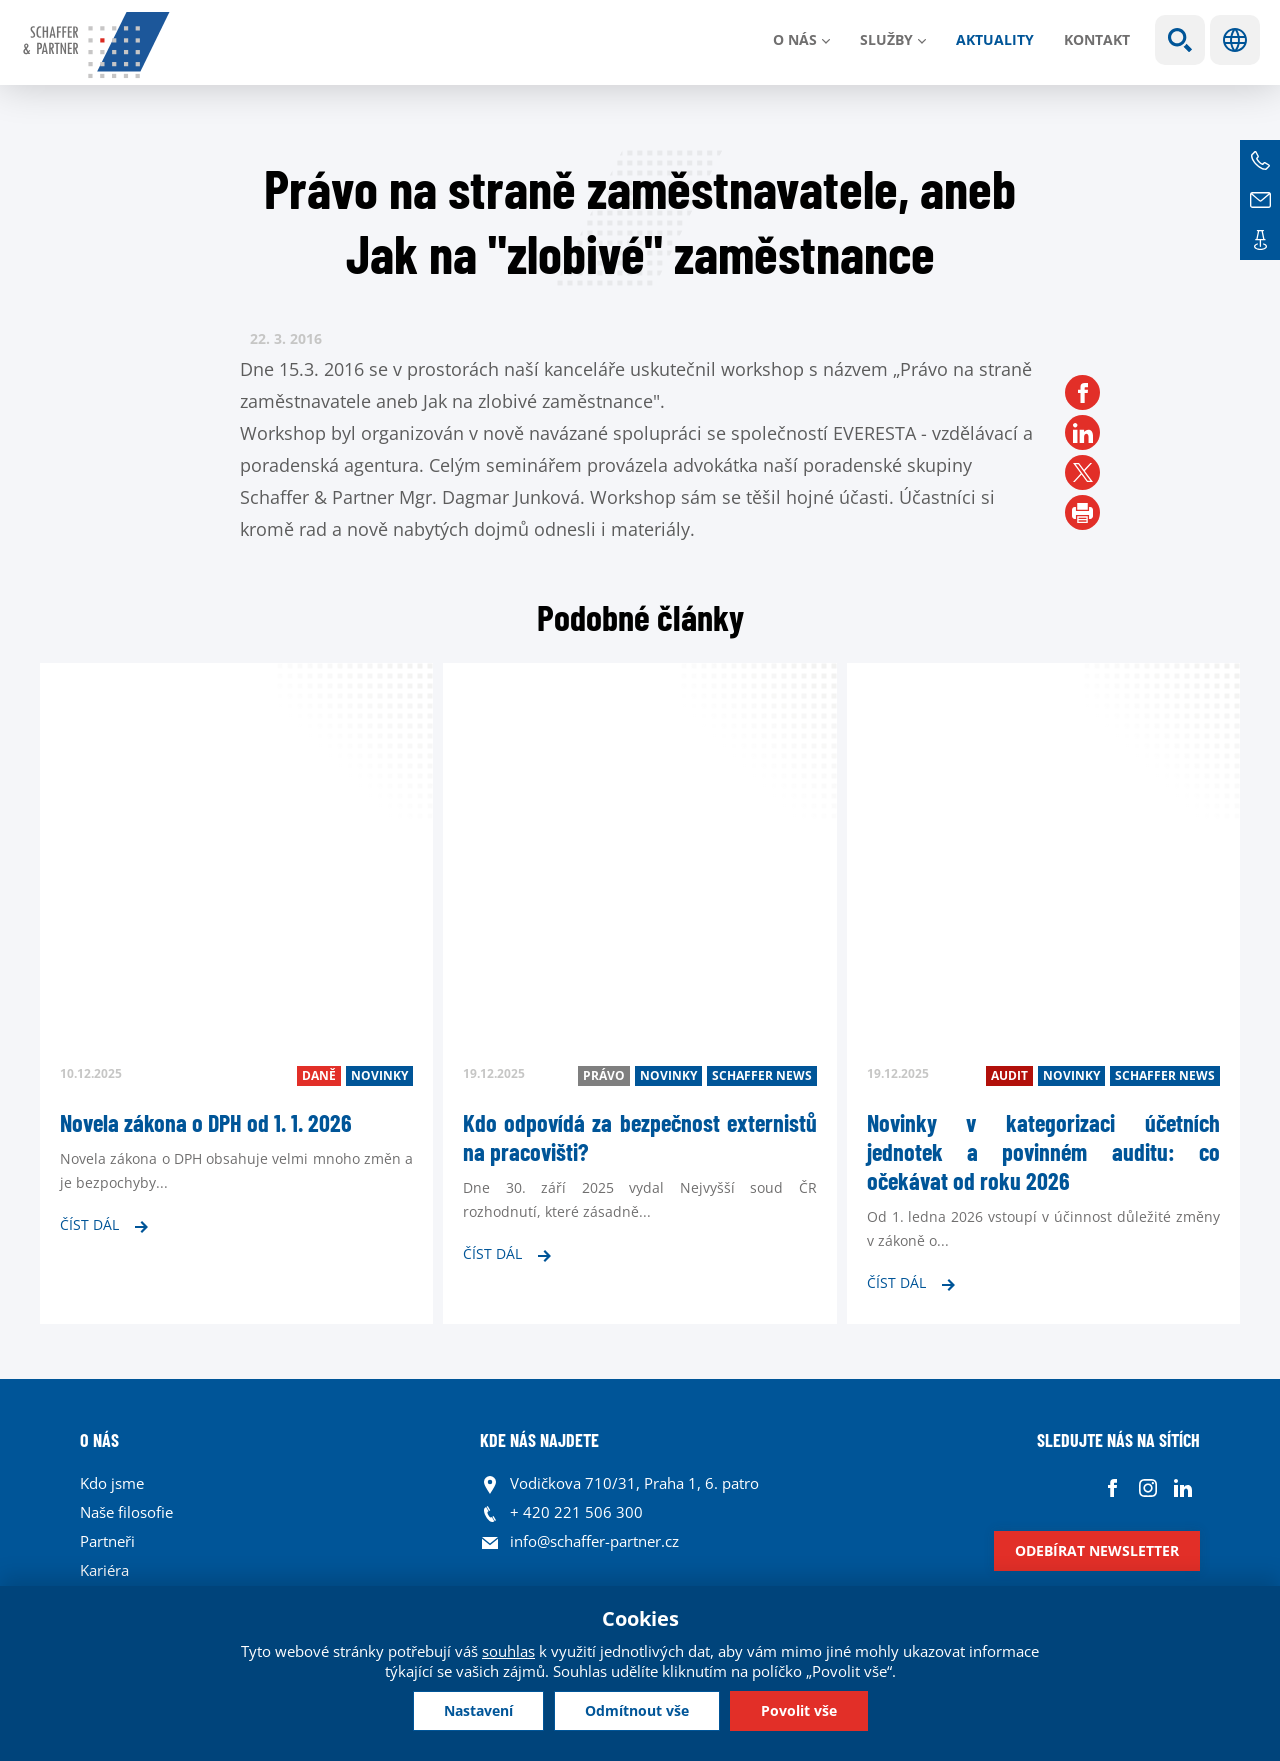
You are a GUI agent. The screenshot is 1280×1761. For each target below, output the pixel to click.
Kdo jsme (112, 1483)
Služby (886, 39)
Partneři (107, 1541)
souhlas (508, 1651)
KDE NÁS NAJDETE (539, 1440)
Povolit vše (799, 1710)
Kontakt (1097, 39)
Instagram (1147, 1488)
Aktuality (995, 39)
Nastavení (478, 1710)
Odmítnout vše (637, 1710)
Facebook (1112, 1488)
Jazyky (1235, 40)
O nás (795, 39)
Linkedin (1182, 1488)
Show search (1180, 40)
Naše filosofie (126, 1512)
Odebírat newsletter (1097, 1550)
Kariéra (104, 1570)
